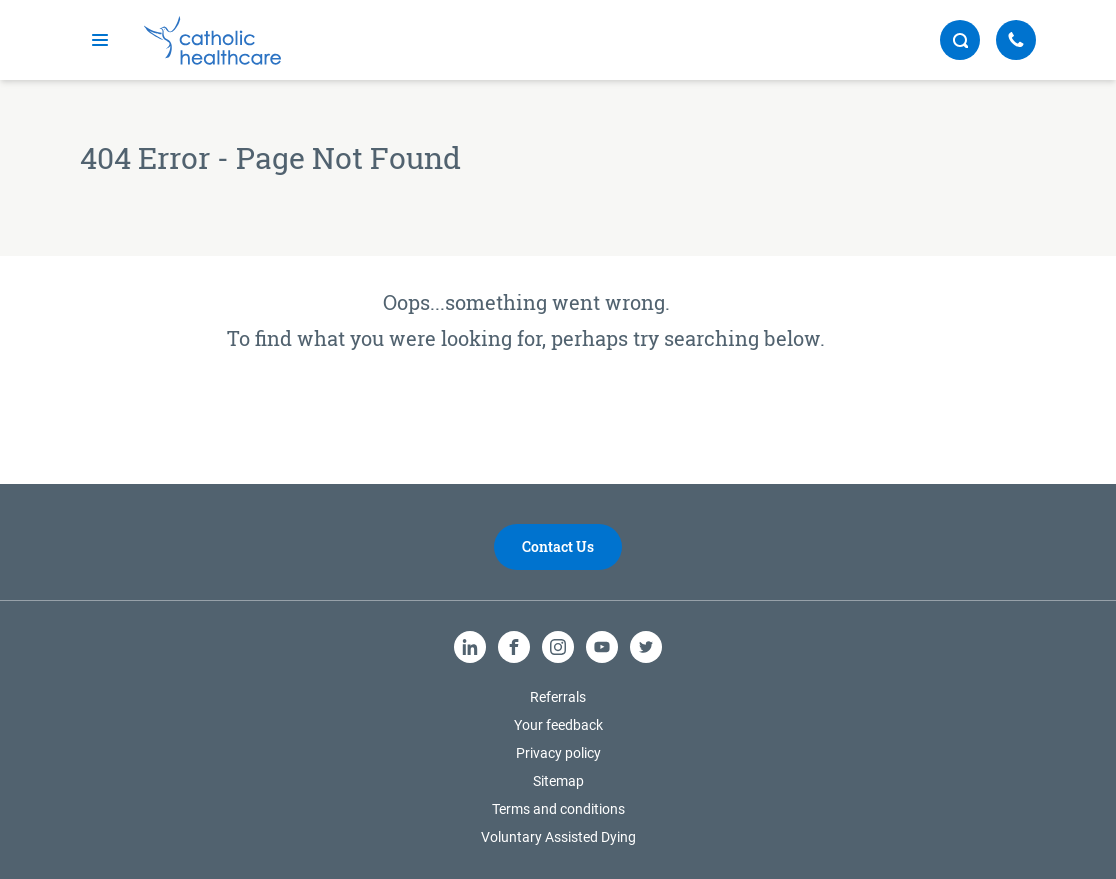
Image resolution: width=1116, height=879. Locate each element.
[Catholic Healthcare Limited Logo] (212, 40)
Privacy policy (558, 753)
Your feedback (558, 725)
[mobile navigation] (100, 40)
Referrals (558, 697)
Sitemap (558, 781)
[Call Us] (1016, 40)
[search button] (960, 40)
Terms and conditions (558, 809)
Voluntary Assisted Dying (558, 837)
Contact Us (558, 546)
